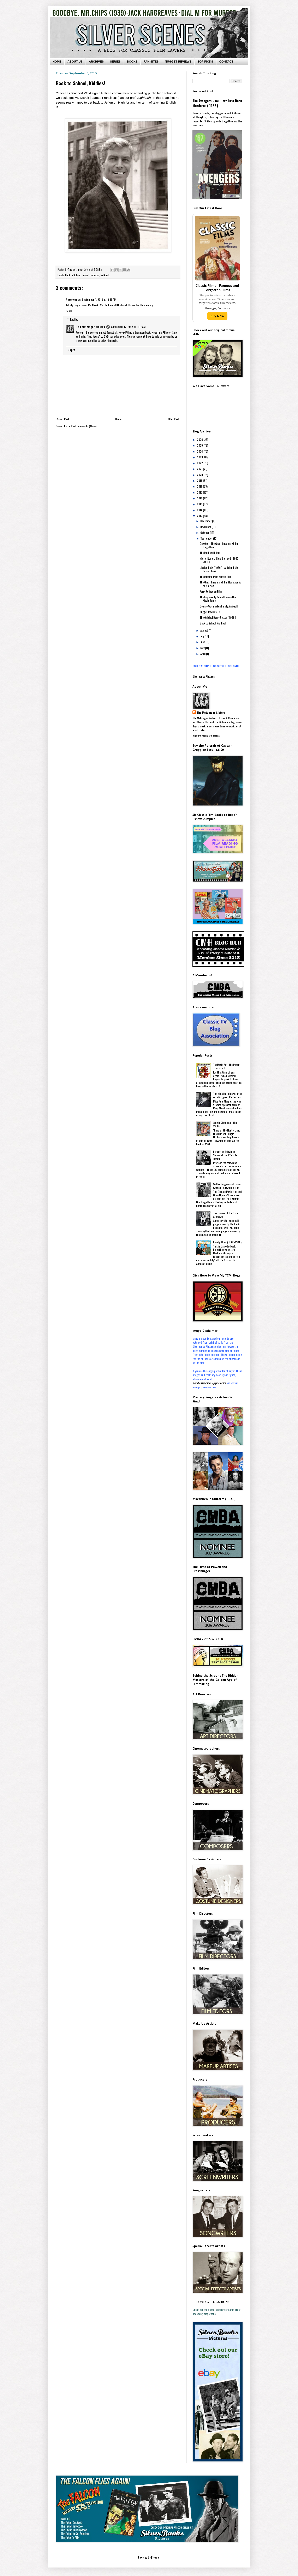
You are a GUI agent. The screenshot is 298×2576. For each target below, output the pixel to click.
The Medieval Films (210, 552)
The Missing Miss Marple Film (215, 576)
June (202, 642)
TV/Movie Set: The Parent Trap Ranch (226, 1066)
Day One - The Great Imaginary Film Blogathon (219, 545)
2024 (200, 451)
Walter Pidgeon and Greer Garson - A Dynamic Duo (227, 1186)
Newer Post (63, 419)
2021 (200, 468)
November (206, 526)
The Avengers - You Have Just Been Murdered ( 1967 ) (217, 103)
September (206, 538)
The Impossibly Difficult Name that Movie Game (218, 599)
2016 (200, 498)
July (202, 636)
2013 (200, 515)
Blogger (155, 2557)
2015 (200, 504)
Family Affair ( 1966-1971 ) (227, 1242)
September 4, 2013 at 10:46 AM (99, 299)
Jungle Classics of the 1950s (225, 1124)
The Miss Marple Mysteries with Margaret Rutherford (227, 1095)
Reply (69, 311)
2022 (200, 463)
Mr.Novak (105, 275)
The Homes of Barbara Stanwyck (225, 1215)
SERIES (115, 61)
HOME (57, 61)
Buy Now (217, 316)
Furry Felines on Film (211, 591)
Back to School (73, 275)
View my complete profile (206, 735)
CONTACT (226, 61)
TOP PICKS (205, 61)
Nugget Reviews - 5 (210, 612)
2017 (200, 492)
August (204, 630)
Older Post (173, 419)
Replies (74, 319)
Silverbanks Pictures (203, 676)
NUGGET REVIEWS (178, 61)
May (202, 648)
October (205, 532)
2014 (200, 510)
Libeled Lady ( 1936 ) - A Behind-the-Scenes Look (219, 569)
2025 (200, 445)
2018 (200, 486)
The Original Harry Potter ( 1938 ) (218, 617)
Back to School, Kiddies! (213, 623)
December (206, 521)
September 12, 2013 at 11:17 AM (128, 326)
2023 (200, 457)
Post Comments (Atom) (83, 426)
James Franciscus (90, 275)
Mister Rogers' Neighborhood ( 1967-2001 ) (219, 560)
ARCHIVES (96, 61)
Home (118, 419)
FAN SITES (151, 61)
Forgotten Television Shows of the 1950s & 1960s (225, 1155)
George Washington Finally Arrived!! (219, 606)
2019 (200, 480)
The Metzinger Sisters (90, 326)
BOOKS (132, 61)
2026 (200, 439)
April (203, 653)
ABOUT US (75, 61)
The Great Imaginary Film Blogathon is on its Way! (220, 584)
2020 (200, 474)
